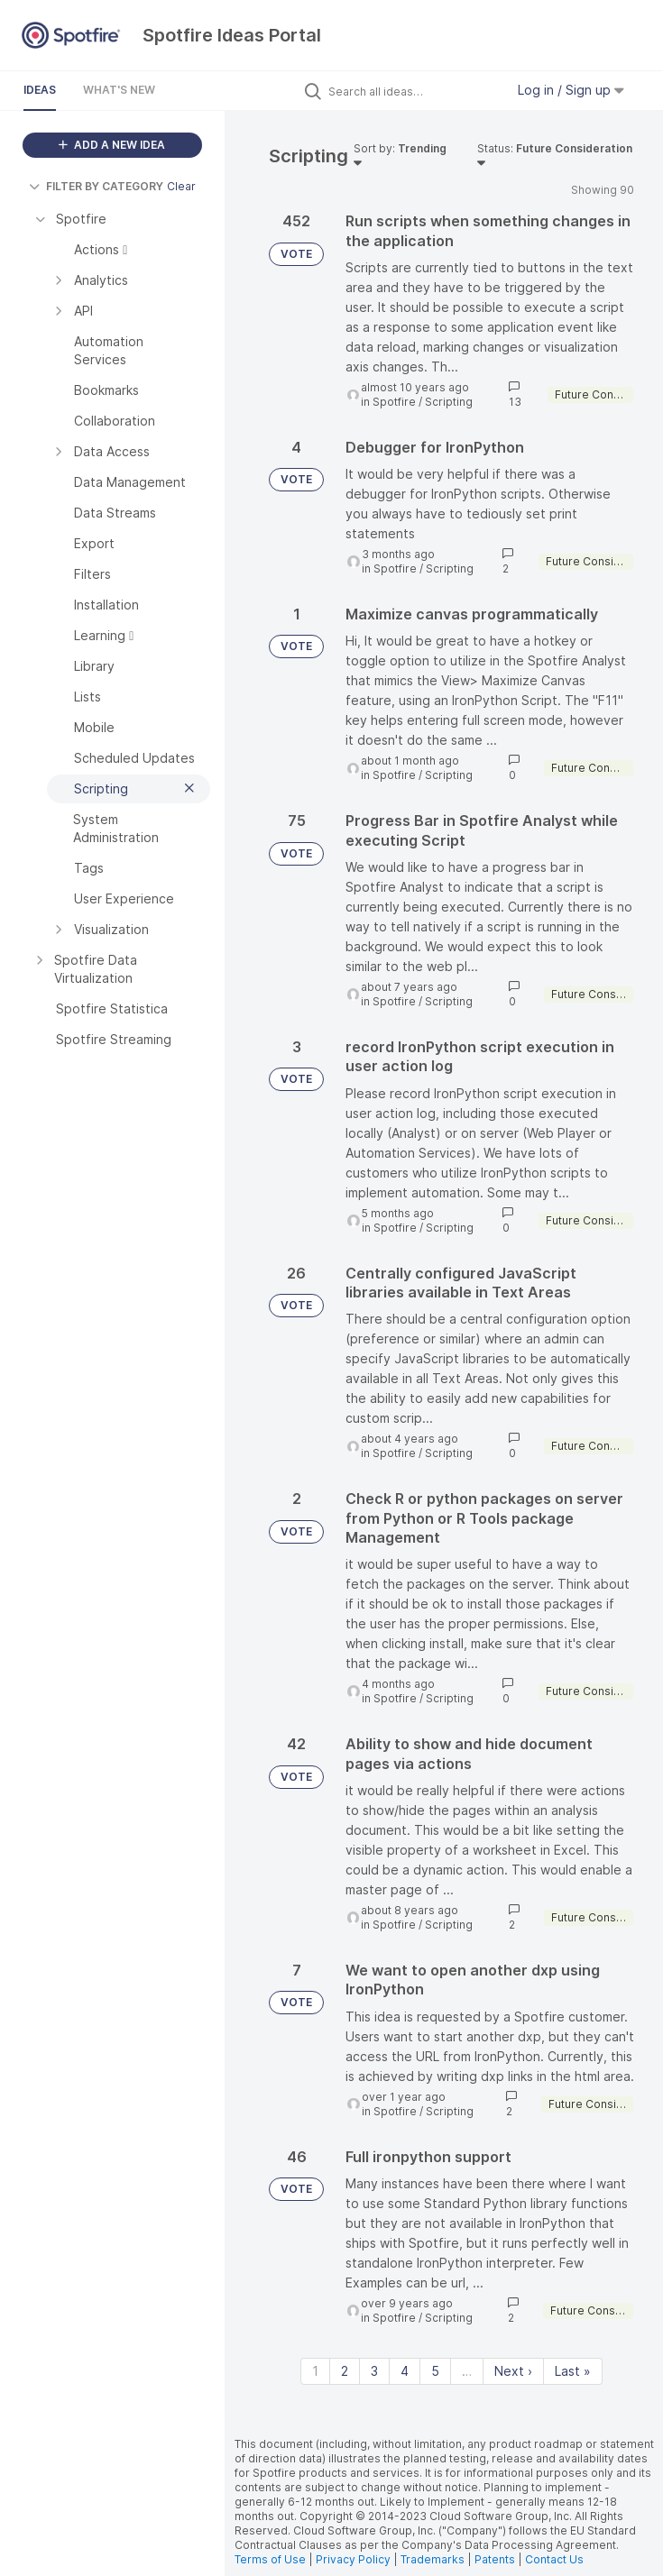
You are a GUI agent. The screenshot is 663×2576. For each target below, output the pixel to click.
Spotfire (394, 401)
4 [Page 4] (405, 2371)
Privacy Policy (353, 2559)
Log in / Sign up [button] (571, 89)
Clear (181, 186)
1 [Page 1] (315, 2371)
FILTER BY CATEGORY (96, 186)
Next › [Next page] (513, 2371)
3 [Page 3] (374, 2371)
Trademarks (434, 2559)
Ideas (39, 89)
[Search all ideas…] (412, 91)
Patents (494, 2559)
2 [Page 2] (344, 2371)
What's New (119, 89)
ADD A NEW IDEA (112, 144)
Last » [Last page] (573, 2371)
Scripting (449, 401)
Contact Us (554, 2559)
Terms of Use (270, 2559)
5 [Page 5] (435, 2371)
